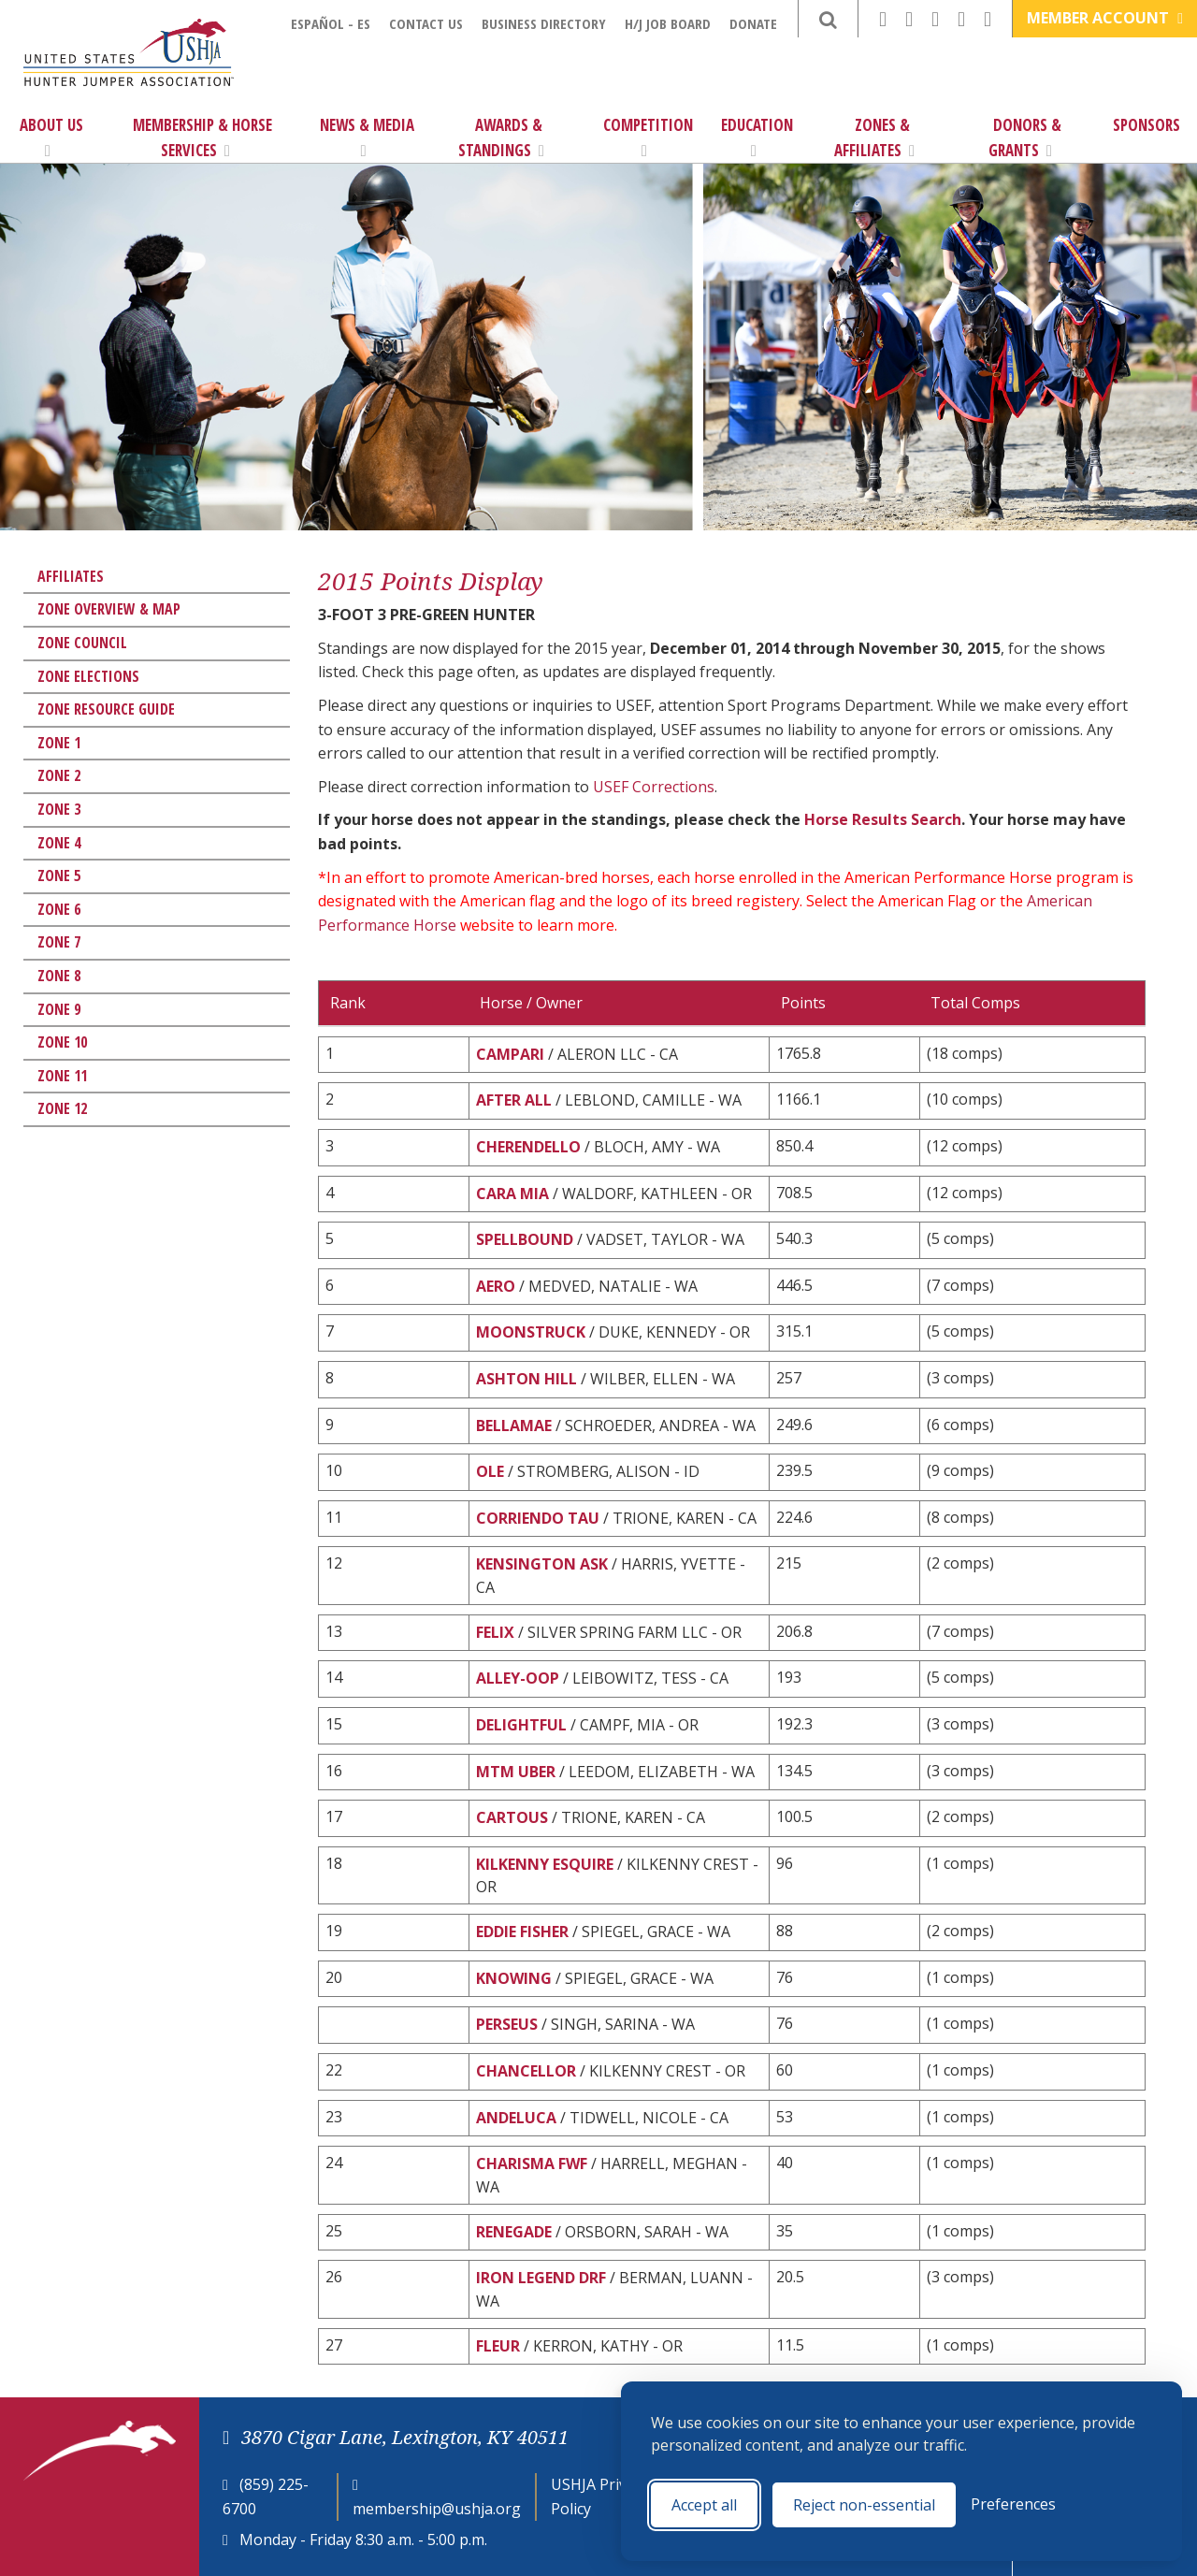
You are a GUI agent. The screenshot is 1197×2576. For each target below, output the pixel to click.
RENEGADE (514, 2231)
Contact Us (426, 23)
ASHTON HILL (526, 1378)
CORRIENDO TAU (537, 1518)
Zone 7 (58, 942)
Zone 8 (58, 975)
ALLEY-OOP (517, 1678)
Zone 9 (58, 1009)
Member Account (1105, 17)
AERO (495, 1286)
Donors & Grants (1025, 137)
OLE (490, 1471)
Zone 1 (58, 742)
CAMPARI (510, 1054)
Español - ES (330, 23)
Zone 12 (62, 1108)
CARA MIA (512, 1193)
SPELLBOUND (524, 1239)
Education (757, 136)
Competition (648, 136)
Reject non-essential (864, 2505)
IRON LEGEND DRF (541, 2277)
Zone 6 (58, 909)
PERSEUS (507, 2024)
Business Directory (544, 23)
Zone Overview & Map (108, 609)
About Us (51, 136)
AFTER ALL (514, 1100)
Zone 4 (58, 842)
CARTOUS (512, 1817)
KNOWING (514, 1978)
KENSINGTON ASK (542, 1564)
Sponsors (1146, 125)
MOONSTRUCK (530, 1332)
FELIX (495, 1632)
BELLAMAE (514, 1425)
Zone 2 (58, 775)
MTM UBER (515, 1771)
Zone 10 (62, 1042)
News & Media (367, 136)
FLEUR (498, 2346)
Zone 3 (58, 809)
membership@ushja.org (437, 2508)
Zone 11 (62, 1075)
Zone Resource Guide (106, 709)
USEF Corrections (653, 786)
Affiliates (70, 576)
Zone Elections (88, 676)
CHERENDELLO (528, 1146)
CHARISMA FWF (531, 2163)
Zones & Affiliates (874, 137)
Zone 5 (58, 875)
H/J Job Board (668, 23)
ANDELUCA (516, 2117)
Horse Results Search (882, 819)
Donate (753, 23)
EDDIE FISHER (522, 1931)
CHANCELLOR (526, 2071)
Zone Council (82, 642)
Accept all (704, 2505)
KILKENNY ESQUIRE (544, 1864)
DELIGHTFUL (521, 1725)
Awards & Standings (501, 137)
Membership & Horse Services (202, 137)
